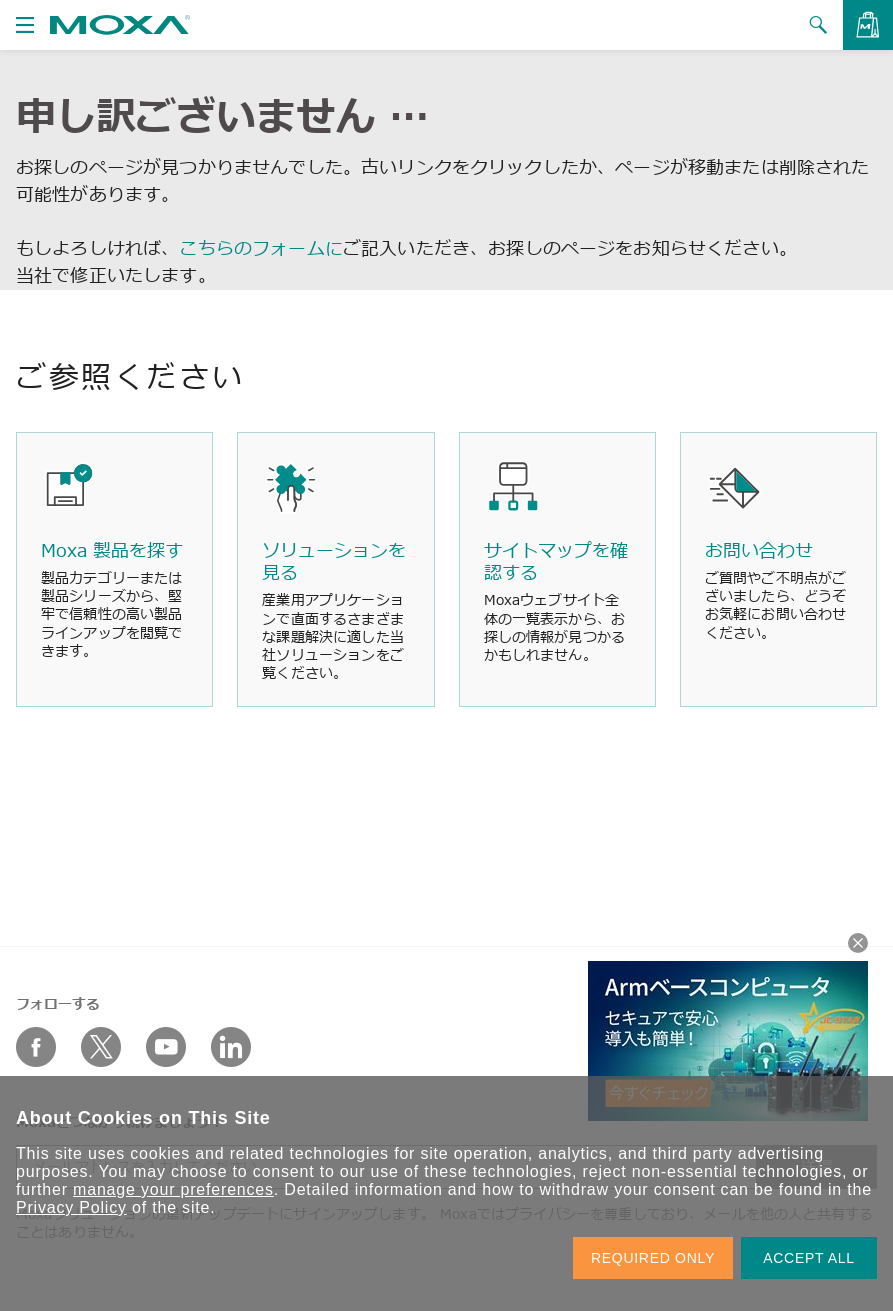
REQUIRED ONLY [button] (653, 1258)
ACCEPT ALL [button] (809, 1258)
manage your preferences (173, 1189)
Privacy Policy (71, 1207)
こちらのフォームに (260, 248)
